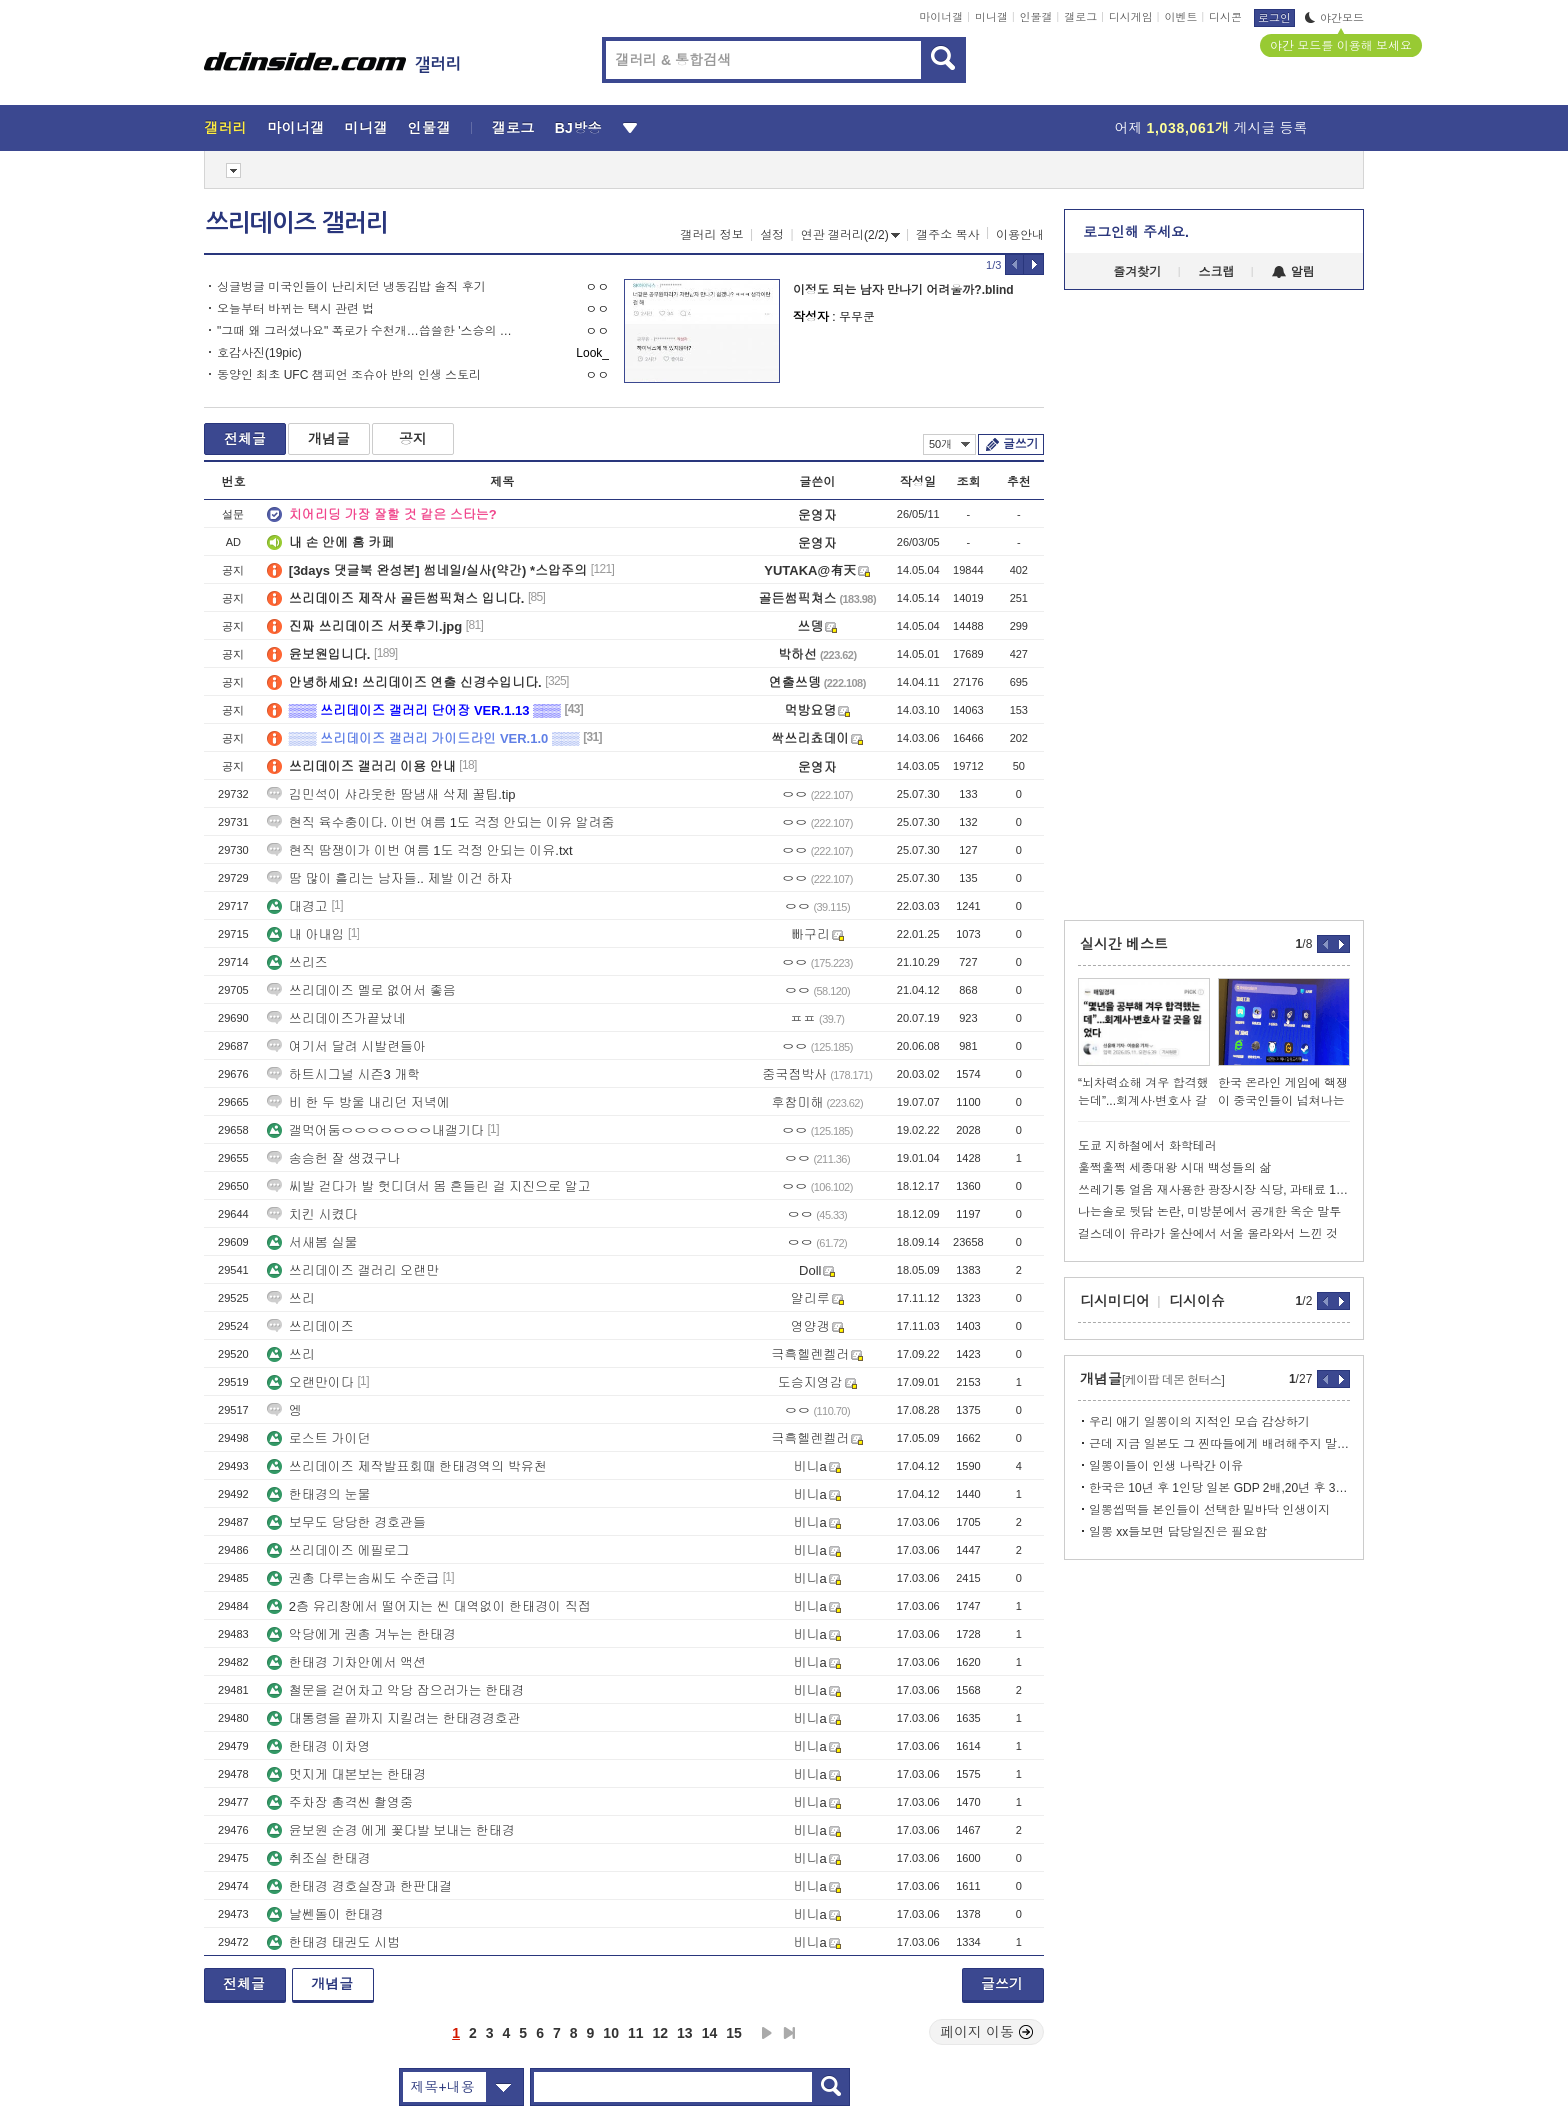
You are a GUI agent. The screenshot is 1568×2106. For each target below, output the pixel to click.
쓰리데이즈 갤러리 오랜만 (353, 1270)
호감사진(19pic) (259, 353)
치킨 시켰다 (312, 1214)
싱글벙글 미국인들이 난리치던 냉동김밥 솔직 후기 (351, 287)
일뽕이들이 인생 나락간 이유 (1166, 1466)
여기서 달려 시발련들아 (346, 1046)
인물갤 (1036, 17)
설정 (772, 235)
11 (636, 2033)
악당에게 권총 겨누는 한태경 (361, 1634)
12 (661, 2033)
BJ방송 (578, 128)
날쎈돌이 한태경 (325, 1914)
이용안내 (1020, 235)
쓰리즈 (297, 962)
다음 (767, 2033)
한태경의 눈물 (319, 1494)
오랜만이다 (310, 1382)
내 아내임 (306, 934)
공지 (413, 439)
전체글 (245, 439)
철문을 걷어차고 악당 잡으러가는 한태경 (395, 1690)
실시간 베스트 (1124, 944)
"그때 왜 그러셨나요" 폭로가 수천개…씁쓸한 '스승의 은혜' (366, 331)
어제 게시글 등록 (1211, 128)
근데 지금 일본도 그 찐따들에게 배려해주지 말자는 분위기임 (1219, 1444)
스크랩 (1217, 272)
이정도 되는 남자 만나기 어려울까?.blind (903, 290)
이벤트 (1180, 17)
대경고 (297, 906)
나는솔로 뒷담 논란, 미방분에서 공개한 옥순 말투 (1209, 1212)
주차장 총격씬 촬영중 (340, 1802)
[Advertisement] (113, 760)
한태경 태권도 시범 (333, 1942)
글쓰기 (1020, 444)
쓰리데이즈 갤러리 (297, 223)
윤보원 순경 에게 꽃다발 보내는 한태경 (391, 1830)
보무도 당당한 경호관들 (346, 1522)
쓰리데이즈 (310, 1326)
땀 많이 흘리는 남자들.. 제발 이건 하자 (390, 878)
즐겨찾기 (1137, 272)
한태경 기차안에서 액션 (346, 1662)
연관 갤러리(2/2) (850, 235)
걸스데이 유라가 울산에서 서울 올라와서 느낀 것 (1208, 1234)
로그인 (1274, 18)
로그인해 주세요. (1136, 232)
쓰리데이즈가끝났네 (336, 1018)
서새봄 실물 (312, 1242)
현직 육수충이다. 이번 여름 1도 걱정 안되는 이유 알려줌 (441, 822)
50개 (949, 444)
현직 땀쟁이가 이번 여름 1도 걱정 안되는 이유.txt (420, 850)
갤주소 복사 (947, 235)
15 (734, 2033)
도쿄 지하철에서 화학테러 (1147, 1146)
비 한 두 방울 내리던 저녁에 (358, 1102)
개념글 (329, 439)
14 (710, 2033)
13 (685, 2033)
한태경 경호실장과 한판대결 (359, 1886)
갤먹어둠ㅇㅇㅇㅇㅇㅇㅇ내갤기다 (375, 1130)
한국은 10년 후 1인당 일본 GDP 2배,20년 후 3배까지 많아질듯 (1219, 1488)
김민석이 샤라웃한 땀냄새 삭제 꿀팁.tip (391, 794)
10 (611, 2033)
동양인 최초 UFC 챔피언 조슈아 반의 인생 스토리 (349, 375)
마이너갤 (941, 17)
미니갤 (991, 17)
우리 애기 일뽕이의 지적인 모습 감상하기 (1199, 1422)
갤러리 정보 (711, 235)
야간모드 (1334, 18)
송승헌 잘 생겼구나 (333, 1158)
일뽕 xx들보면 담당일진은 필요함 (1178, 1532)
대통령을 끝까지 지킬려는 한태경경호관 (394, 1718)
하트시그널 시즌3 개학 (343, 1074)
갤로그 (1080, 17)
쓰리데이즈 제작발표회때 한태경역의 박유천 (407, 1466)
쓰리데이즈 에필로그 (338, 1550)
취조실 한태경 (319, 1858)
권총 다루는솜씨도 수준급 (353, 1578)
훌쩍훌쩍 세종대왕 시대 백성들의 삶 (1174, 1168)
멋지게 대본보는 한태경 (346, 1774)
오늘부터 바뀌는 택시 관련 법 (295, 309)
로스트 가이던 (319, 1438)
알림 (1293, 272)
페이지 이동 (987, 2032)
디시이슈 (1197, 1301)
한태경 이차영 (319, 1746)
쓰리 (291, 1298)
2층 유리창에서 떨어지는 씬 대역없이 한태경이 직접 (429, 1606)
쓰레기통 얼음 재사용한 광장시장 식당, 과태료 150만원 (1214, 1190)
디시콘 (1225, 17)
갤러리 (225, 128)
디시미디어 (1115, 1301)
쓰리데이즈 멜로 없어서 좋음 (361, 990)
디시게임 (1131, 17)
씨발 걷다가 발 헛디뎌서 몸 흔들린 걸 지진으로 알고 (429, 1186)
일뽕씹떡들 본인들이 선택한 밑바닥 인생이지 (1209, 1510)
